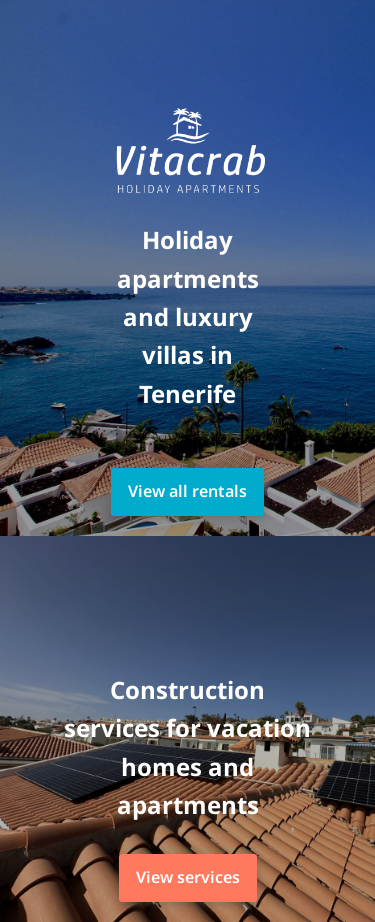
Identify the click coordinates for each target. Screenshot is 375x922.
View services (188, 877)
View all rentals (187, 491)
